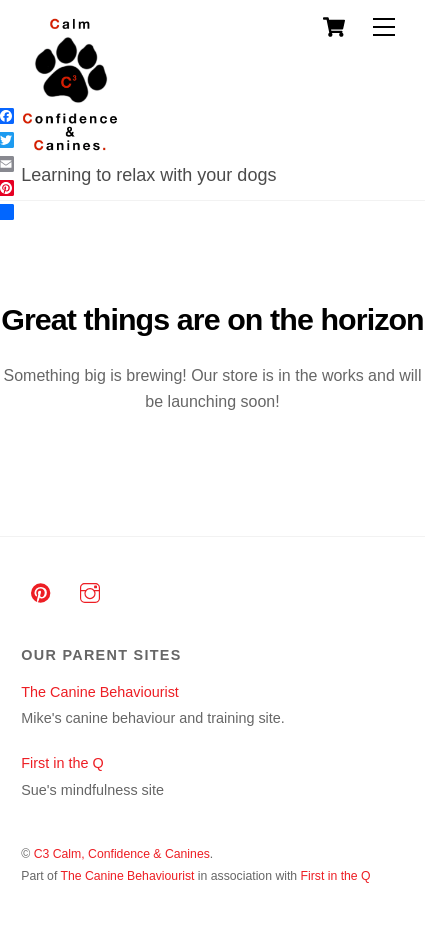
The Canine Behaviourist (100, 692)
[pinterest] (41, 591)
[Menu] (384, 27)
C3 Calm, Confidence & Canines (122, 854)
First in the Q (62, 763)
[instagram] (90, 591)
